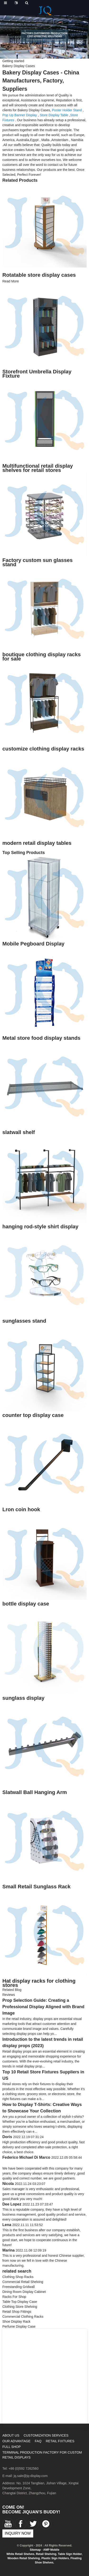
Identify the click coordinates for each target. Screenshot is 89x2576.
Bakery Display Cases (18, 66)
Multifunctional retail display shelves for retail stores (37, 468)
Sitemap (35, 2549)
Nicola (23, 2184)
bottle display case (25, 1604)
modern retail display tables (36, 843)
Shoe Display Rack (16, 2321)
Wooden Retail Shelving (23, 2558)
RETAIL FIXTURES (60, 2441)
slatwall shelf (18, 1132)
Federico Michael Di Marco (42, 2157)
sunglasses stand (24, 1321)
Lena (22, 2225)
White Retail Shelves (20, 2554)
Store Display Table (54, 115)
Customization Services (45, 2435)
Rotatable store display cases (39, 275)
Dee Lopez (27, 2204)
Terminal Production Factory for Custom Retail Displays (42, 2455)
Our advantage (16, 2441)
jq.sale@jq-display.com (30, 2476)
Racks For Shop (14, 2297)
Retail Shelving (46, 2554)
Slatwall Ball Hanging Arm (34, 1792)
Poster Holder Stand (67, 110)
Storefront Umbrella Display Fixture (36, 374)
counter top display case (33, 1415)
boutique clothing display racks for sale (41, 657)
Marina (24, 2250)
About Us (10, 2435)
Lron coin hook (21, 1509)
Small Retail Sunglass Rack (36, 1887)
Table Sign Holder (70, 2554)
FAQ (38, 2441)
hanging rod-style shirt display (40, 1227)
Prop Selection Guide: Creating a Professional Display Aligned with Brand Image (43, 2006)
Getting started (13, 61)
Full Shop (11, 2447)
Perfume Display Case (18, 2326)
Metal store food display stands (41, 1038)
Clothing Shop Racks (17, 2277)
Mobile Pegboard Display (33, 944)
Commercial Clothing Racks (22, 2316)
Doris (23, 2137)
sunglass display (23, 1698)
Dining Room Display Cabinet (24, 2292)
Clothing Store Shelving (19, 2306)
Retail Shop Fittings (16, 2311)
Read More (10, 281)
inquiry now (18, 2533)
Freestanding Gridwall (18, 2287)
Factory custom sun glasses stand (37, 562)
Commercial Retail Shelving (22, 2282)
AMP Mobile (51, 2549)
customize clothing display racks (43, 749)
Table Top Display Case (19, 2302)
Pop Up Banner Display (19, 115)
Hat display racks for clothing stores (38, 1983)
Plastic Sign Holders (55, 2558)
